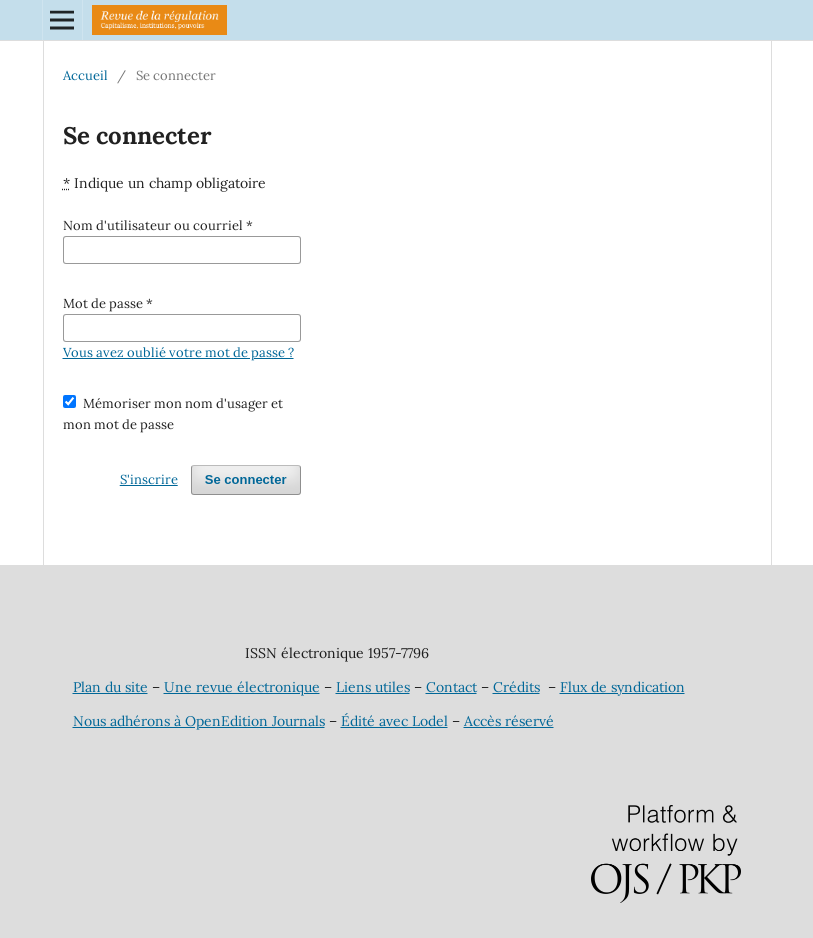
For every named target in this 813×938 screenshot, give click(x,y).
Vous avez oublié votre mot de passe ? (178, 352)
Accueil (85, 75)
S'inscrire (149, 479)
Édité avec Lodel (394, 721)
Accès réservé (509, 721)
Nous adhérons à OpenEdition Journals (199, 721)
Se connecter (246, 479)
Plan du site (110, 687)
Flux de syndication (622, 687)
